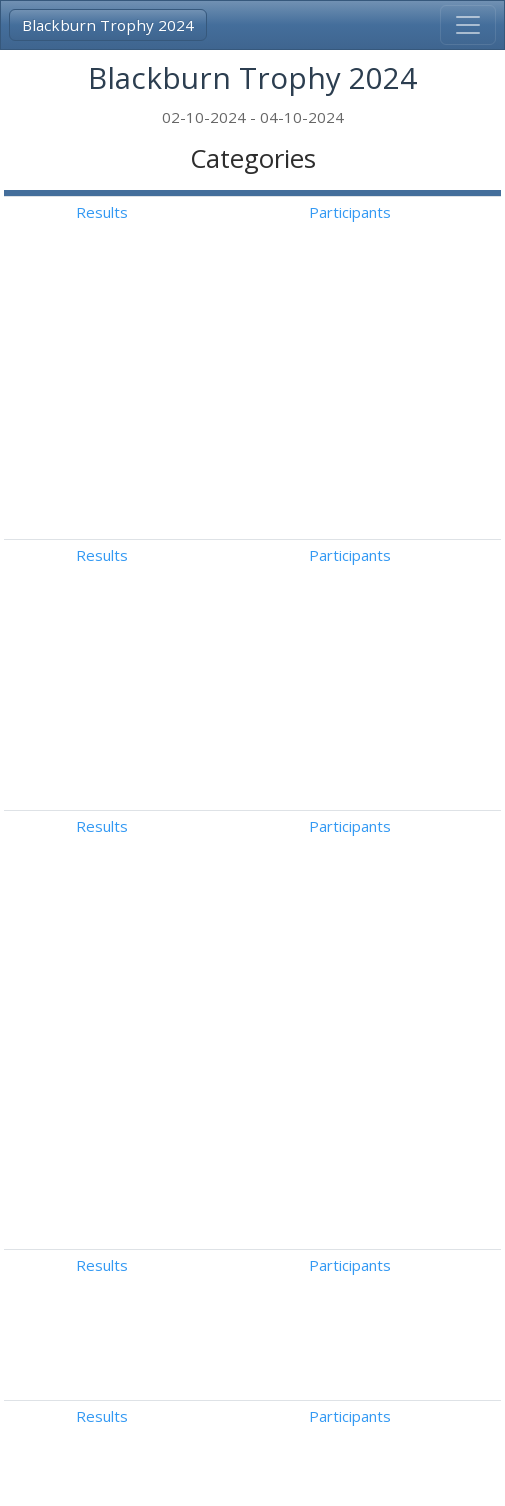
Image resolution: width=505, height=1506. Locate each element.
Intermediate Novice (126, 542)
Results (389, 212)
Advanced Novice (114, 620)
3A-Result (117, 1451)
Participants (459, 212)
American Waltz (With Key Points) (448, 566)
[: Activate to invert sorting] (182, 193)
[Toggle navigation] (468, 25)
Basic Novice (98, 464)
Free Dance (447, 965)
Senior (76, 1189)
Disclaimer (241, 1474)
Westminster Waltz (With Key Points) (453, 644)
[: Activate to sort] (388, 193)
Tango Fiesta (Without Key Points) (453, 488)
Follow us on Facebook (367, 1474)
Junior (74, 1133)
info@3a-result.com (127, 1474)
